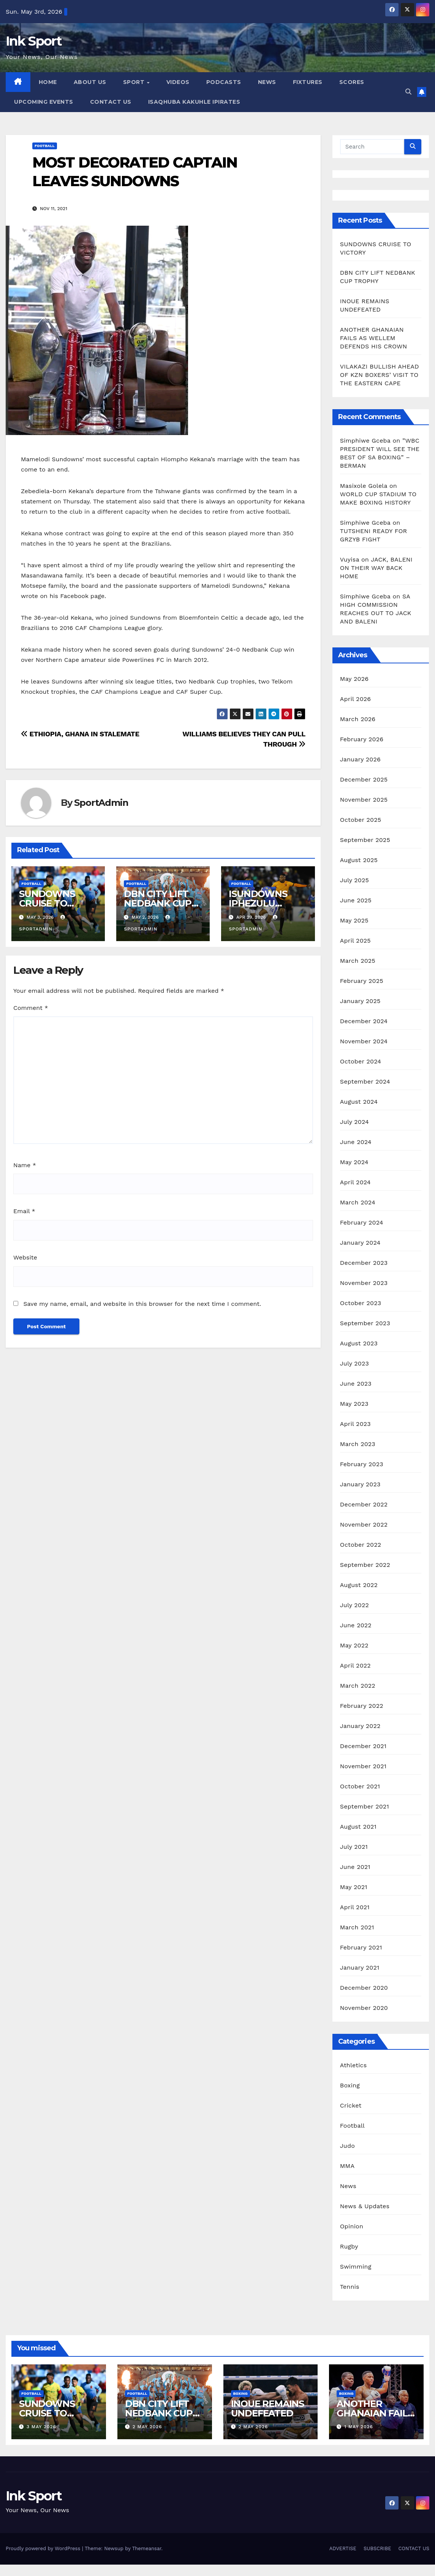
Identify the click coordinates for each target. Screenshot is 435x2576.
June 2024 (356, 1142)
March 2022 (357, 1685)
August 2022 (359, 1585)
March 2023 (357, 1444)
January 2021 (360, 1967)
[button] (408, 91)
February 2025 (361, 980)
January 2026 (360, 759)
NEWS (267, 82)
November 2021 (363, 1766)
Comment (30, 1007)
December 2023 (364, 1262)
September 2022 (365, 1564)
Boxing (350, 2085)
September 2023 (365, 1323)
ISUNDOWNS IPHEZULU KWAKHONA (258, 903)
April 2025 (355, 940)
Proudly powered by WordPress (44, 2548)
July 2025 (354, 880)
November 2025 (364, 799)
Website (25, 1257)
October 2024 (360, 1061)
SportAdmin (101, 802)
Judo (347, 2145)
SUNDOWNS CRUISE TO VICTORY (46, 903)
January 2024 (360, 1242)
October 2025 (360, 819)
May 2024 (354, 1162)
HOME (48, 82)
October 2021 (360, 1786)
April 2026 (355, 699)
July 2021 (354, 1846)
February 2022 (361, 1705)
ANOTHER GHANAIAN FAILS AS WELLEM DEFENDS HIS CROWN (374, 338)
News (348, 2186)
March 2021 (357, 1927)
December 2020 (364, 1987)
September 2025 (365, 839)
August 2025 (359, 860)
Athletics (353, 2065)
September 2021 (364, 1806)
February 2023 (361, 1464)
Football (45, 146)
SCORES (351, 82)
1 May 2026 (358, 2426)
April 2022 (355, 1665)
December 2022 (364, 1504)
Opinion (351, 2226)
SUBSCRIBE (377, 2548)
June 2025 (356, 900)
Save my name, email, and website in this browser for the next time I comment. (142, 1303)
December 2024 (364, 1021)
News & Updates (364, 2206)
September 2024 (365, 1081)
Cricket (351, 2105)
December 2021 (363, 1746)
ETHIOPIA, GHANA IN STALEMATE (80, 734)
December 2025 (364, 779)
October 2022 (360, 1544)
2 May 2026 (147, 2426)
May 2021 (353, 1887)
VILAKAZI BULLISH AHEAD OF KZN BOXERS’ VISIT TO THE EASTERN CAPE (379, 375)
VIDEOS (178, 82)
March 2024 (357, 1202)
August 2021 (358, 1826)
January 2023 (360, 1484)
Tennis (349, 2286)
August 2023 (359, 1343)
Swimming (356, 2266)
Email (24, 1211)
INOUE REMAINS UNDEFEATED (267, 2408)
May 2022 (354, 1645)
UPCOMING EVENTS (43, 101)
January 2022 (360, 1725)
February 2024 (361, 1222)
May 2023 (354, 1403)
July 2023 (354, 1363)
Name (24, 1165)
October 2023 (360, 1303)
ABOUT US (90, 82)
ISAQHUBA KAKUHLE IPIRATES (195, 101)
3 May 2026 (41, 2426)
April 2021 (355, 1907)
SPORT (134, 82)
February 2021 (361, 1947)
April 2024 (355, 1182)
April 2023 (355, 1423)
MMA (347, 2165)
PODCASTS (223, 82)
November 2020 (364, 2007)
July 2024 (354, 1121)
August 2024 (359, 1101)
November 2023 (364, 1282)
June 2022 (356, 1625)
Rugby (349, 2246)
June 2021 (355, 1866)
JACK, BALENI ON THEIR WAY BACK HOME (376, 568)
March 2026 (358, 719)
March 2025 (357, 960)
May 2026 (354, 678)
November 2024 (364, 1041)
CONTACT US (110, 101)
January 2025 (360, 1001)
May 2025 (354, 920)
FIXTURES (308, 82)
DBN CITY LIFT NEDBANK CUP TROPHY (157, 903)
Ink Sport (34, 41)
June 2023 (356, 1383)
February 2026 (361, 739)
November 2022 (364, 1524)
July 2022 (354, 1605)
